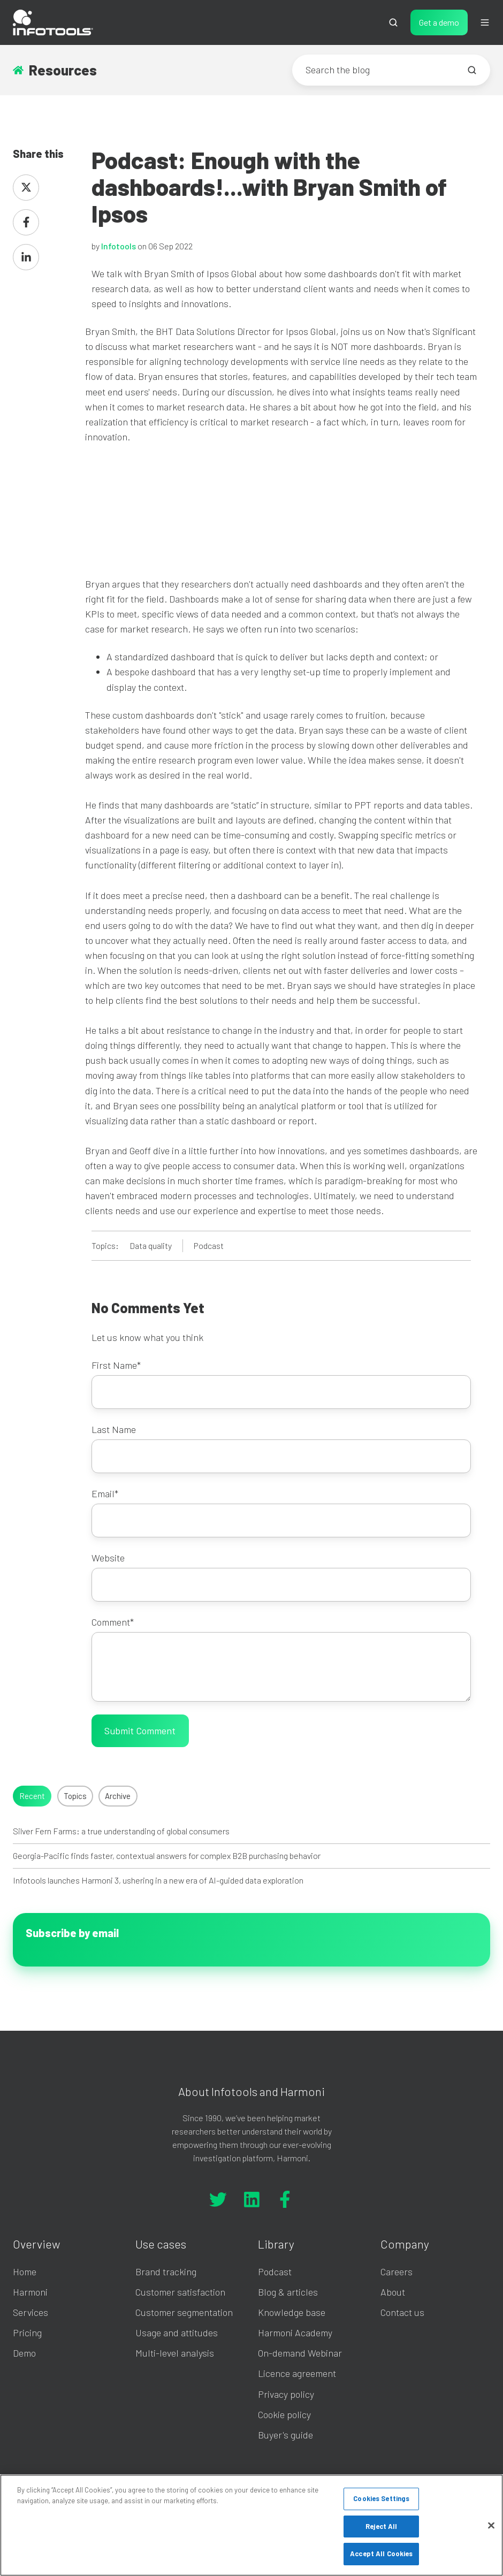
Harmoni (30, 2292)
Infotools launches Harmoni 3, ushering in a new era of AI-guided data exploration (158, 1880)
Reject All (381, 2526)
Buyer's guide (285, 2435)
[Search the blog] (472, 70)
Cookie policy (284, 2414)
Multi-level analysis (174, 2353)
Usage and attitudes (176, 2332)
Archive (118, 1796)
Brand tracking (165, 2271)
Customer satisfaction (180, 2292)
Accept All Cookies (381, 2553)
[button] (393, 22)
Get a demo (439, 22)
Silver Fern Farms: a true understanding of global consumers (121, 1831)
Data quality (150, 1245)
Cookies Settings (381, 2498)
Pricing (27, 2332)
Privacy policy (286, 2394)
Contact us (402, 2312)
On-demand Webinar (300, 2353)
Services (30, 2312)
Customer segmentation (184, 2312)
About (392, 2292)
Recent (32, 1796)
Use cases (160, 2244)
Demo (24, 2353)
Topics (75, 1796)
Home (24, 2271)
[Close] (491, 2525)
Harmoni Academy (295, 2332)
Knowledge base (291, 2312)
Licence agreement (297, 2373)
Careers (396, 2271)
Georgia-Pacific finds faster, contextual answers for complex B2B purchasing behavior (167, 1855)
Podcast (209, 1245)
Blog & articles (288, 2292)
